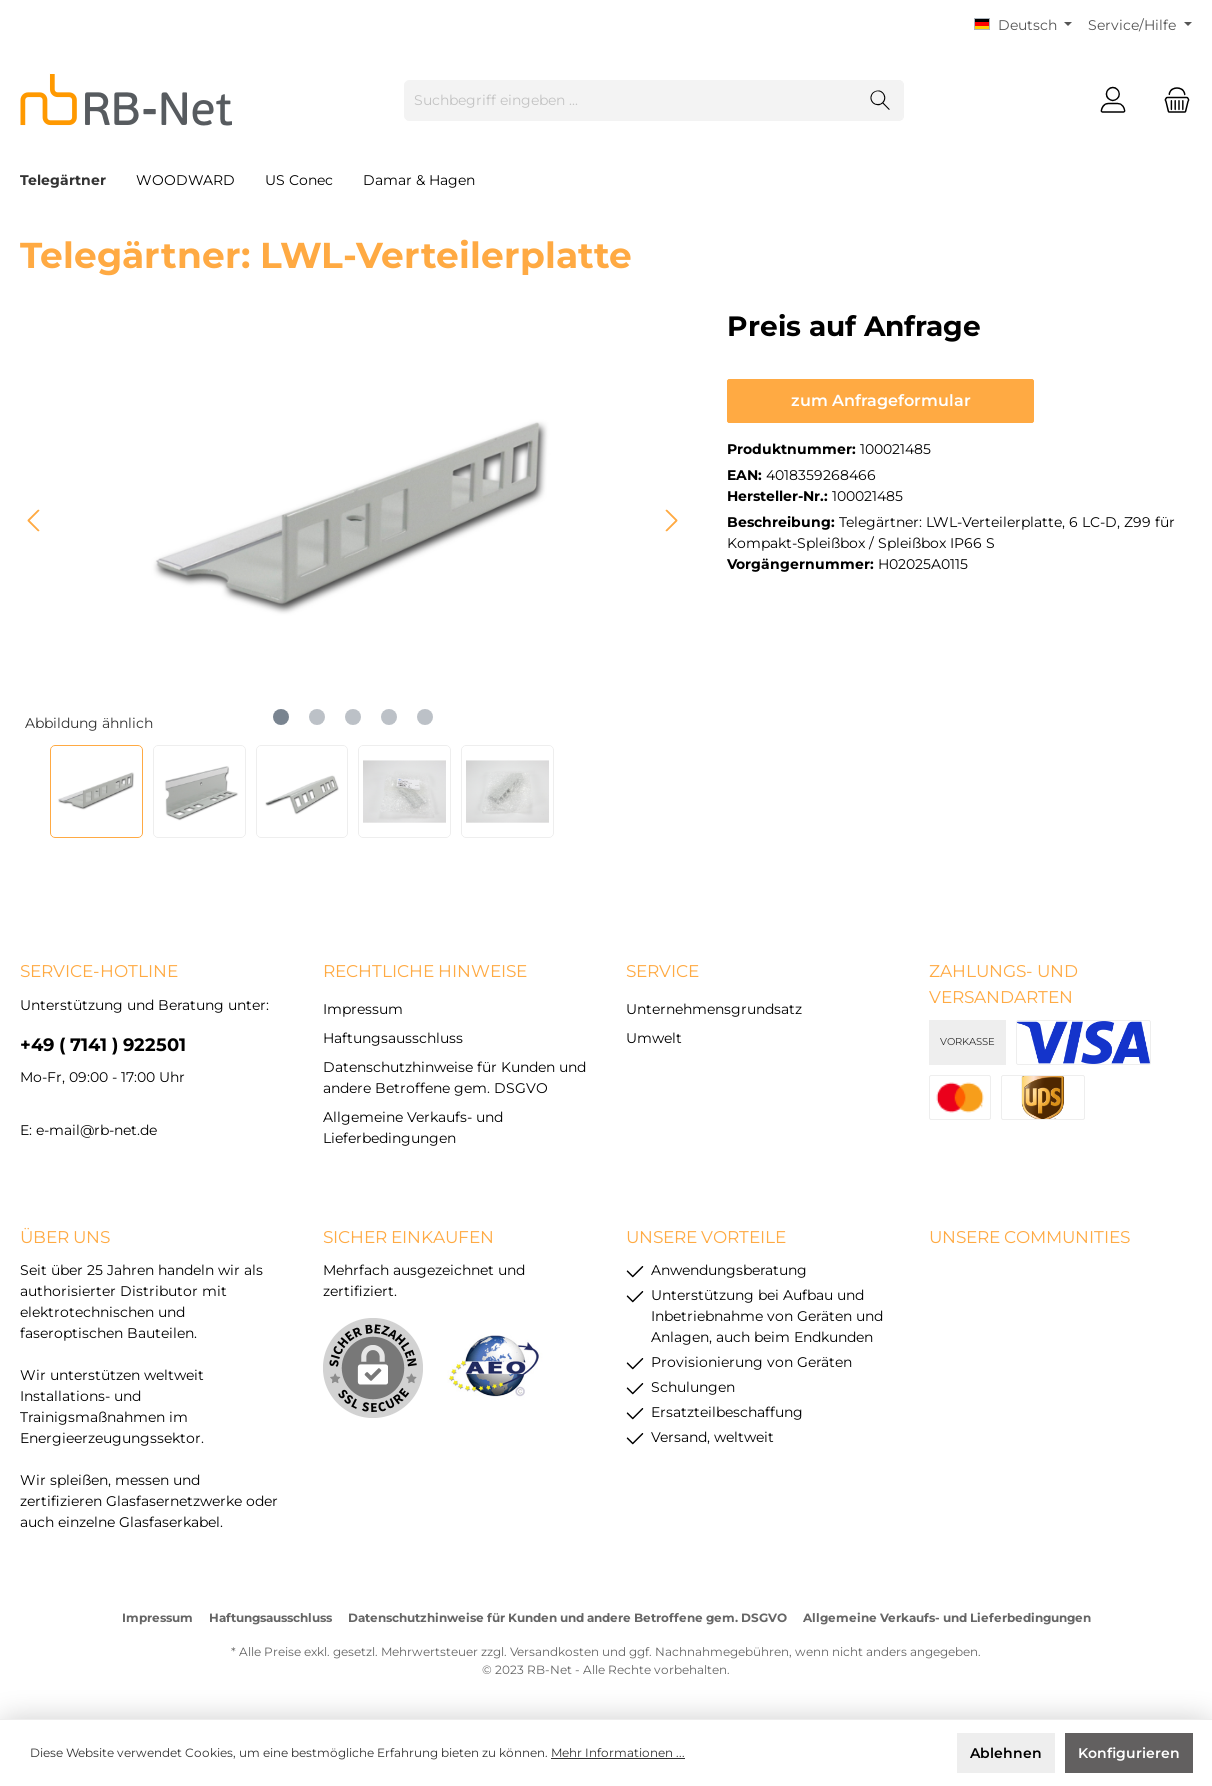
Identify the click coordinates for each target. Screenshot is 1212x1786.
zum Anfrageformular (881, 400)
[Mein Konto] (1113, 100)
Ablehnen (1006, 1753)
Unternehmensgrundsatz (714, 1009)
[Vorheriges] (35, 520)
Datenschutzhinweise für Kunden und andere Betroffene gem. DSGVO (567, 1617)
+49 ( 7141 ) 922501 (103, 1045)
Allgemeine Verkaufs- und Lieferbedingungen (947, 1617)
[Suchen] (880, 100)
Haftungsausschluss (393, 1038)
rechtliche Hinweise (425, 971)
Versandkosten (554, 1651)
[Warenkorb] (1171, 100)
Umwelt (654, 1038)
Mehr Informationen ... (618, 1752)
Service (662, 971)
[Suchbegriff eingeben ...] (631, 100)
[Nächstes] (671, 520)
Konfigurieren (1129, 1753)
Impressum (363, 1009)
